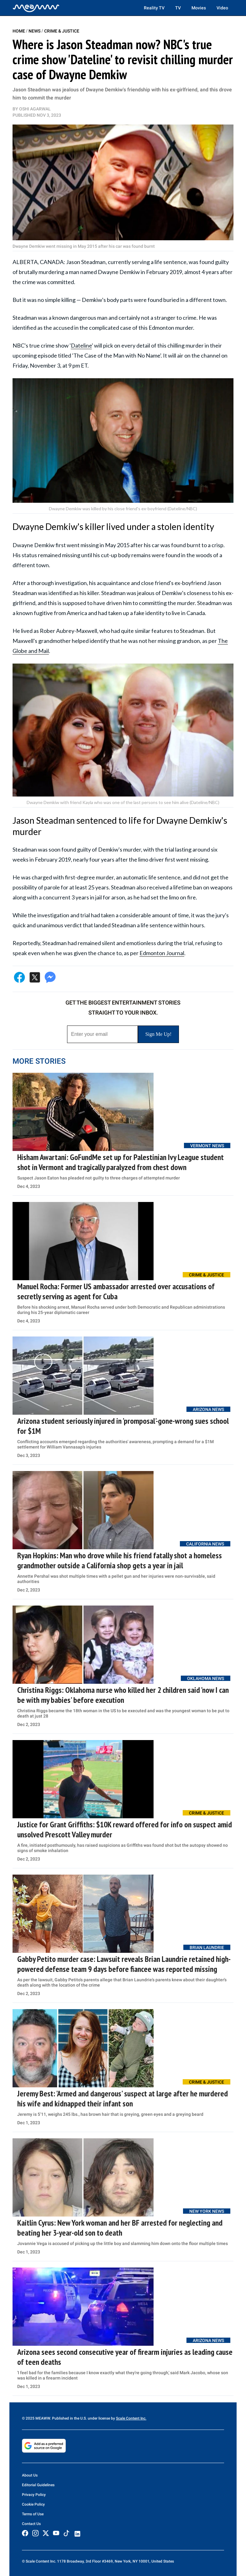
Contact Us (31, 2524)
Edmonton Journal (161, 952)
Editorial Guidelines (38, 2485)
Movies (198, 7)
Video (222, 7)
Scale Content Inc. (131, 2418)
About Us (30, 2475)
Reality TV (154, 7)
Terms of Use (33, 2514)
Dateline (81, 345)
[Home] (36, 8)
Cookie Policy (33, 2504)
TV (178, 7)
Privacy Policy (34, 2494)
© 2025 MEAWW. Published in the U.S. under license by (69, 2418)
